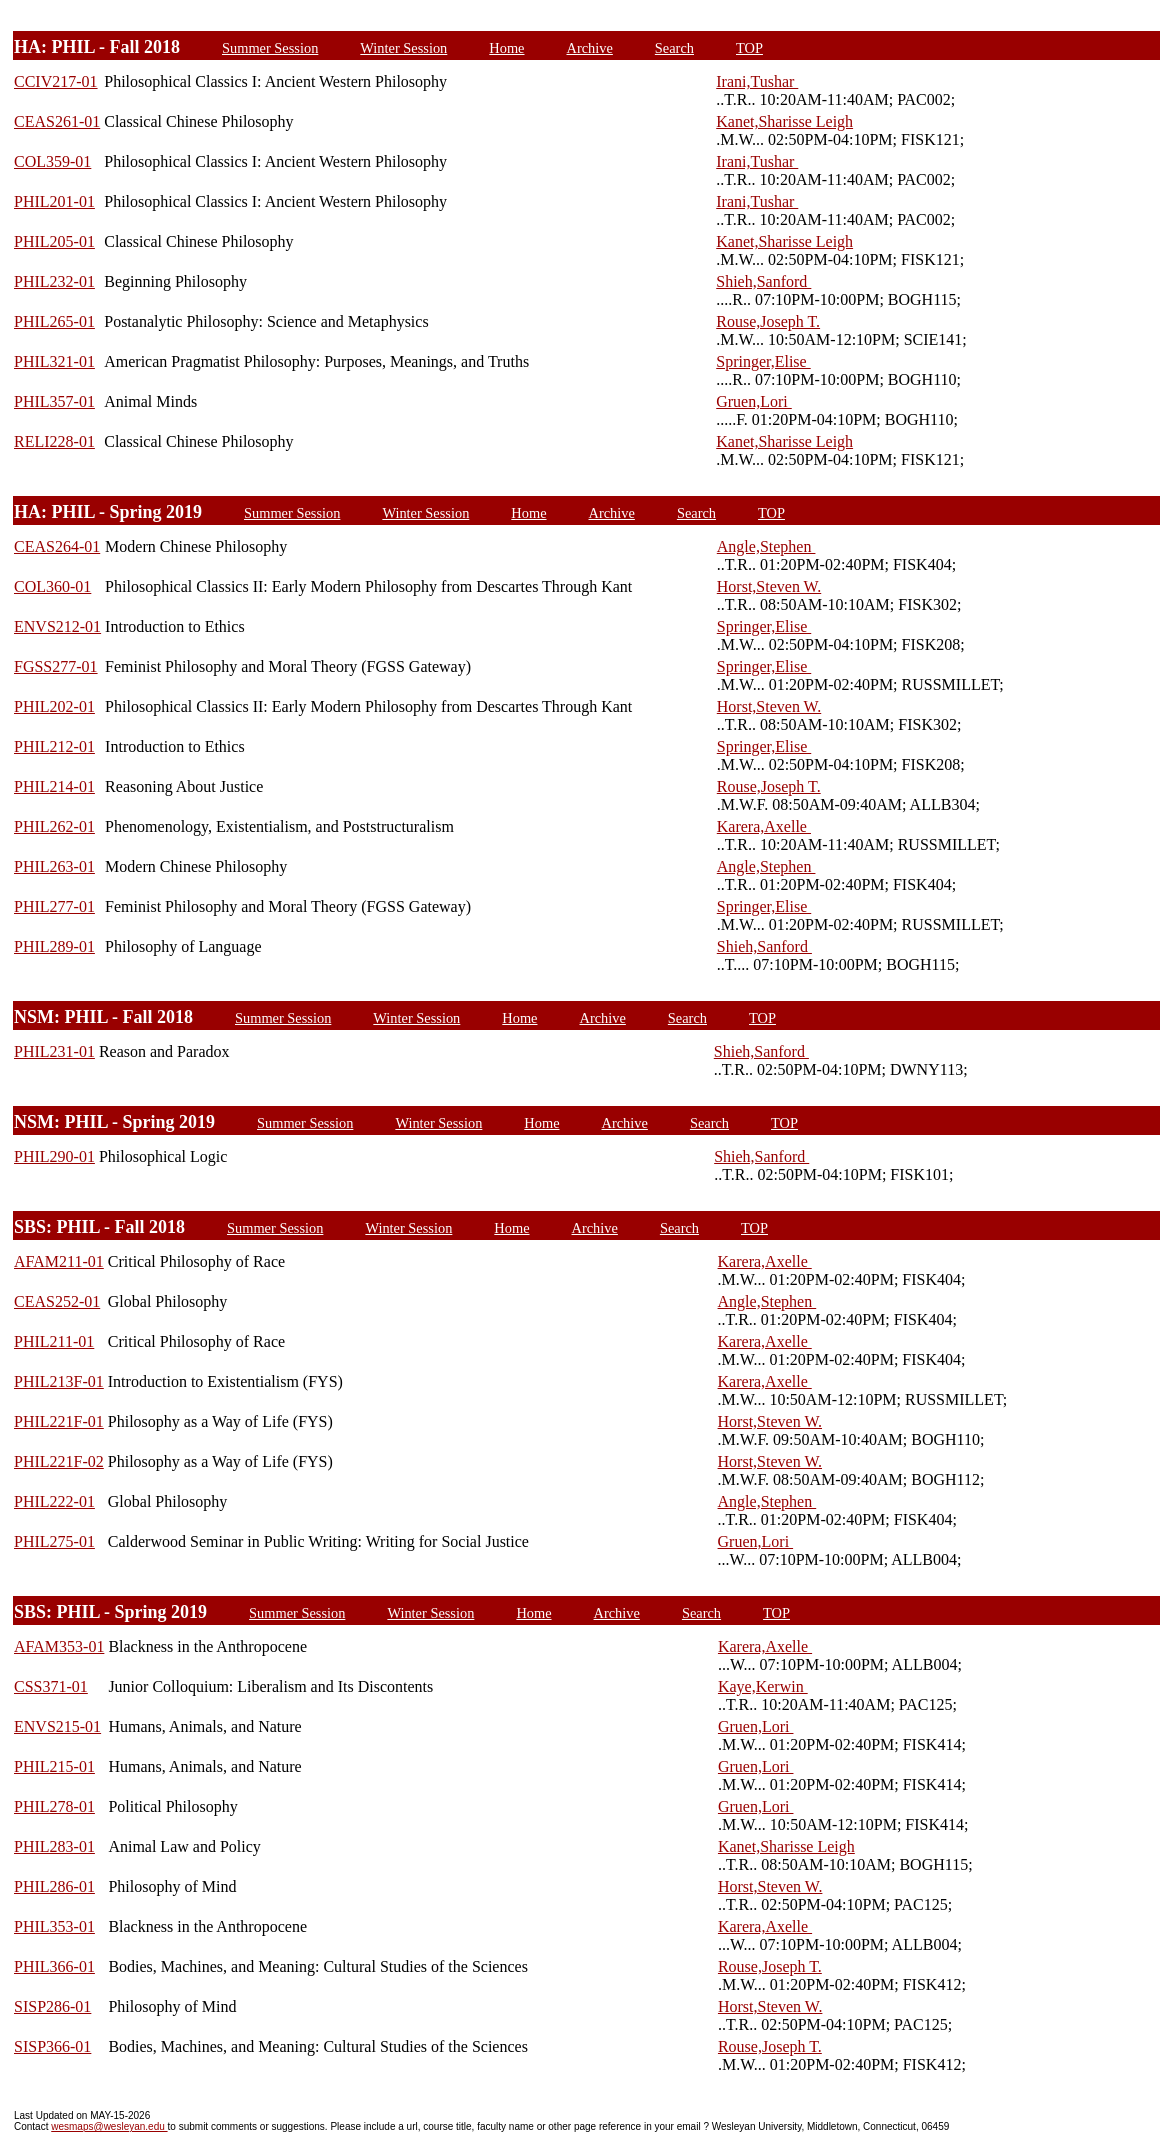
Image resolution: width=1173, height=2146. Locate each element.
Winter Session (403, 48)
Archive (589, 48)
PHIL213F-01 (59, 1381)
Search (674, 48)
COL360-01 (52, 586)
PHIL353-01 (54, 1926)
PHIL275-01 (54, 1541)
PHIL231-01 (54, 1051)
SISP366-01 (52, 2046)
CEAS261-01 (57, 121)
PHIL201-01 (54, 201)
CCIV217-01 (56, 81)
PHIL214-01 (54, 786)
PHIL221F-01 (59, 1421)
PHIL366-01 (54, 1966)
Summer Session (270, 48)
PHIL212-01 (54, 746)
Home (506, 48)
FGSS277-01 (56, 666)
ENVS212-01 (57, 626)
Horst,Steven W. (769, 586)
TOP (749, 48)
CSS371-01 (51, 1686)
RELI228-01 (54, 441)
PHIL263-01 (54, 866)
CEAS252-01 (57, 1301)
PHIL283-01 (54, 1846)
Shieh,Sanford (763, 281)
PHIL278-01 (54, 1806)
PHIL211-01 (54, 1341)
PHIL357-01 (54, 401)
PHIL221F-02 (59, 1461)
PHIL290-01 (54, 1156)
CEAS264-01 (57, 546)
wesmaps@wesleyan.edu (109, 2126)
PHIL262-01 (54, 826)
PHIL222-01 (54, 1501)
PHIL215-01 (54, 1766)
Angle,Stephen (766, 546)
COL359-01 (52, 161)
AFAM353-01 (59, 1646)
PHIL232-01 (54, 281)
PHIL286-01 (54, 1886)
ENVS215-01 (57, 1726)
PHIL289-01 (54, 946)
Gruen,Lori (754, 401)
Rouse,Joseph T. (768, 321)
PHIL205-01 (54, 241)
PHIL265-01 (54, 321)
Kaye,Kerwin (763, 1686)
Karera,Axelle (764, 826)
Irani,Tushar (757, 81)
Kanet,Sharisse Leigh (784, 121)
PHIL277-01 (54, 906)
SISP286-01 (52, 2006)
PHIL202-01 (54, 706)
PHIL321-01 (54, 361)
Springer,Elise (763, 361)
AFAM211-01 (59, 1261)
